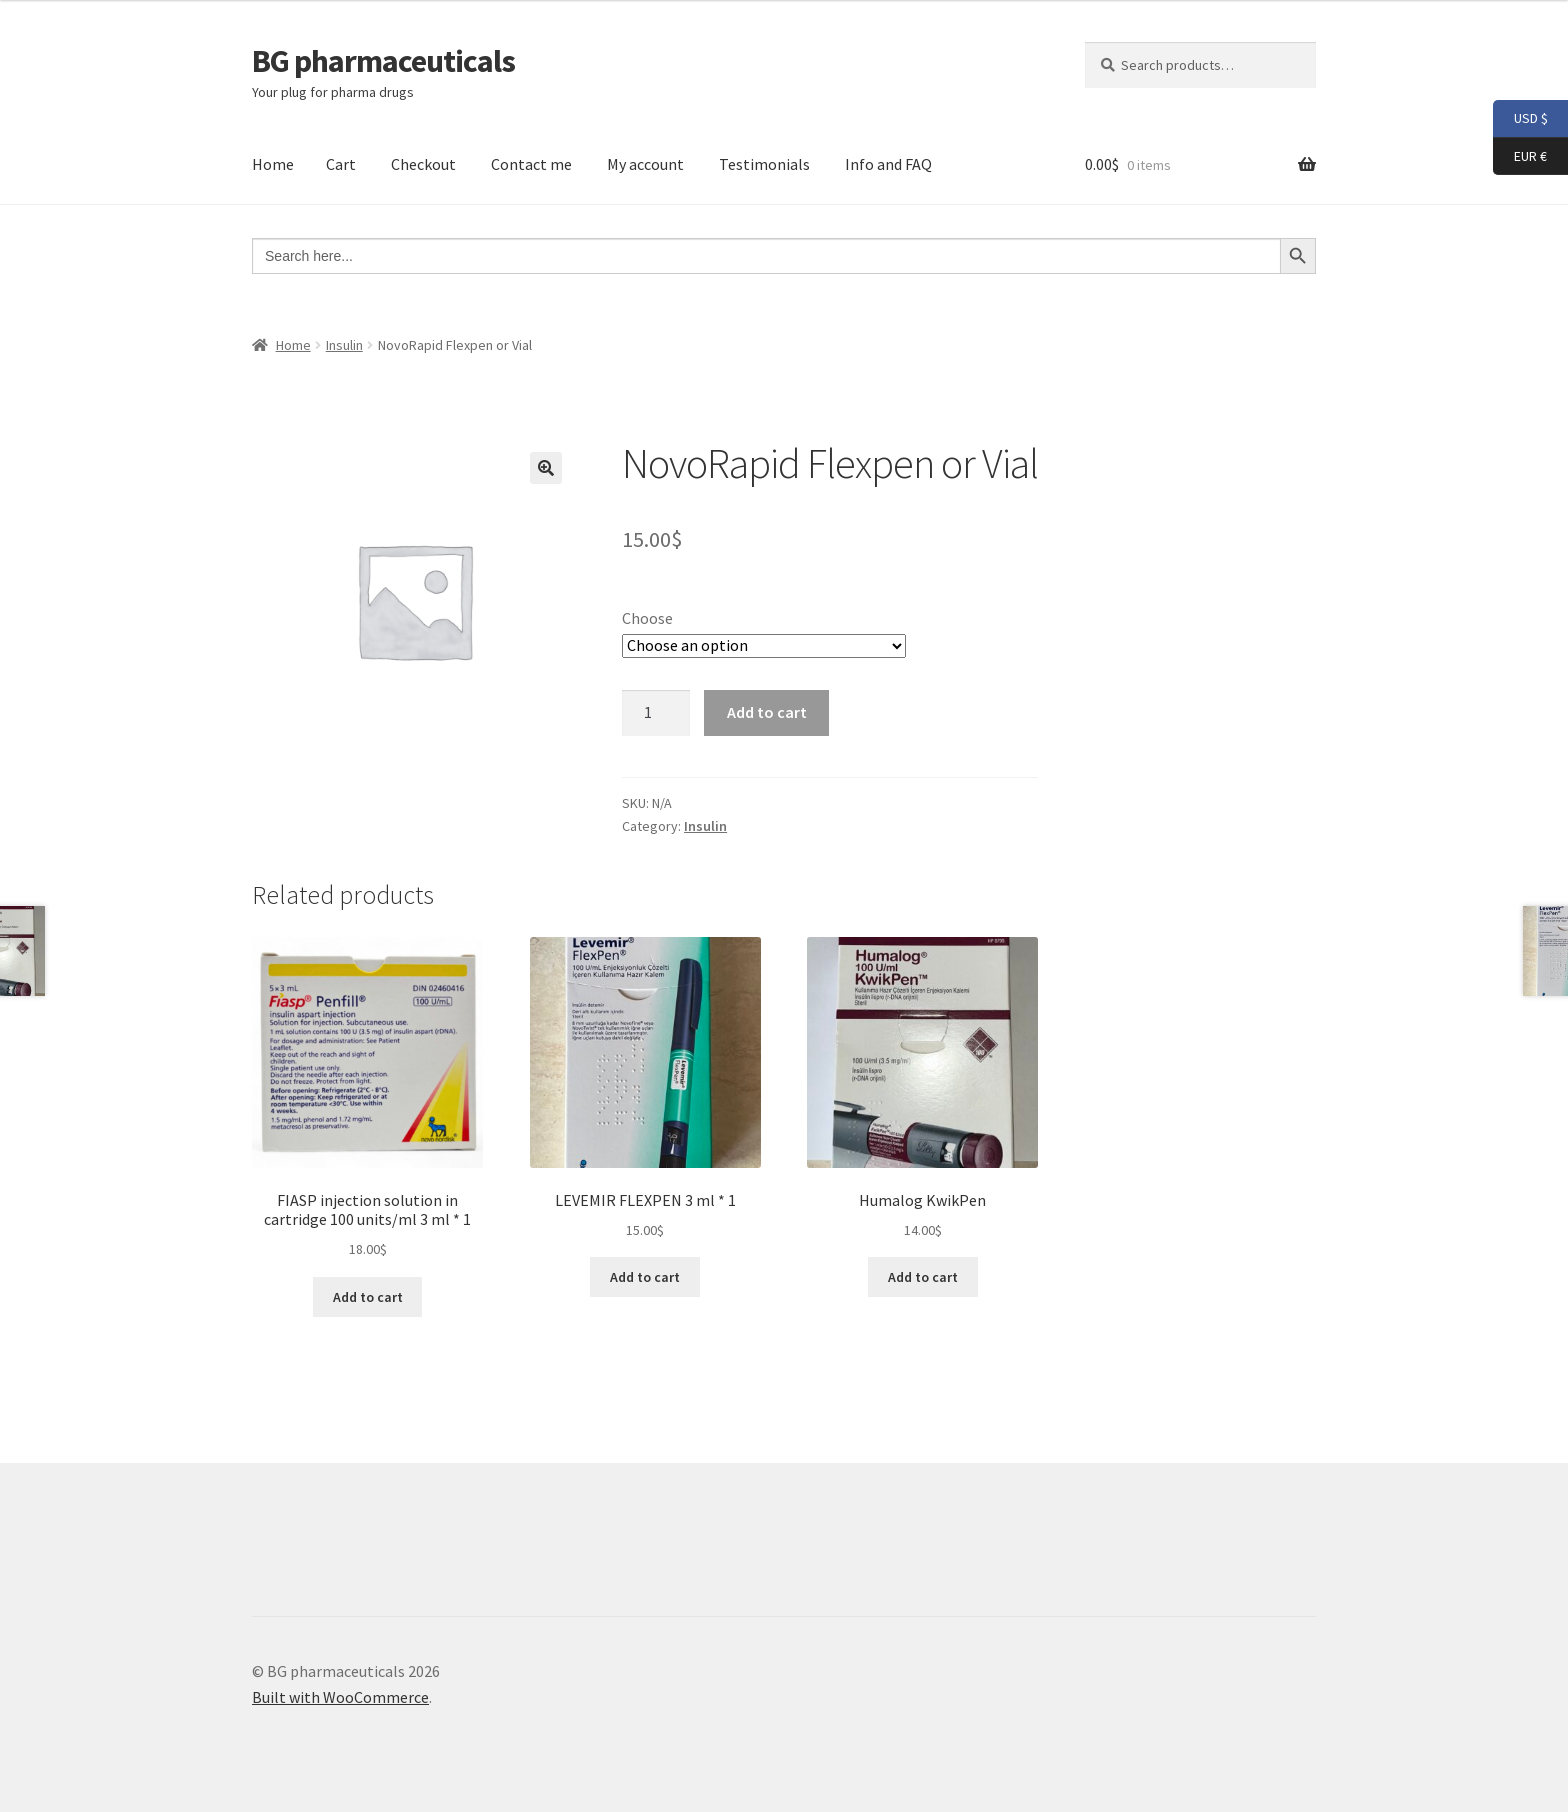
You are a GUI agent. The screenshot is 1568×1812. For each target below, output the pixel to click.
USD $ (1520, 119)
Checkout (423, 164)
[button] (546, 468)
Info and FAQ (888, 164)
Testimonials (764, 164)
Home (273, 164)
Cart (341, 164)
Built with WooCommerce (340, 1697)
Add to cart (767, 712)
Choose (647, 618)
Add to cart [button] (368, 1297)
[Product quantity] (656, 713)
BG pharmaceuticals (383, 61)
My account (645, 164)
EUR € (1520, 157)
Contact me (531, 164)
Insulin (344, 345)
